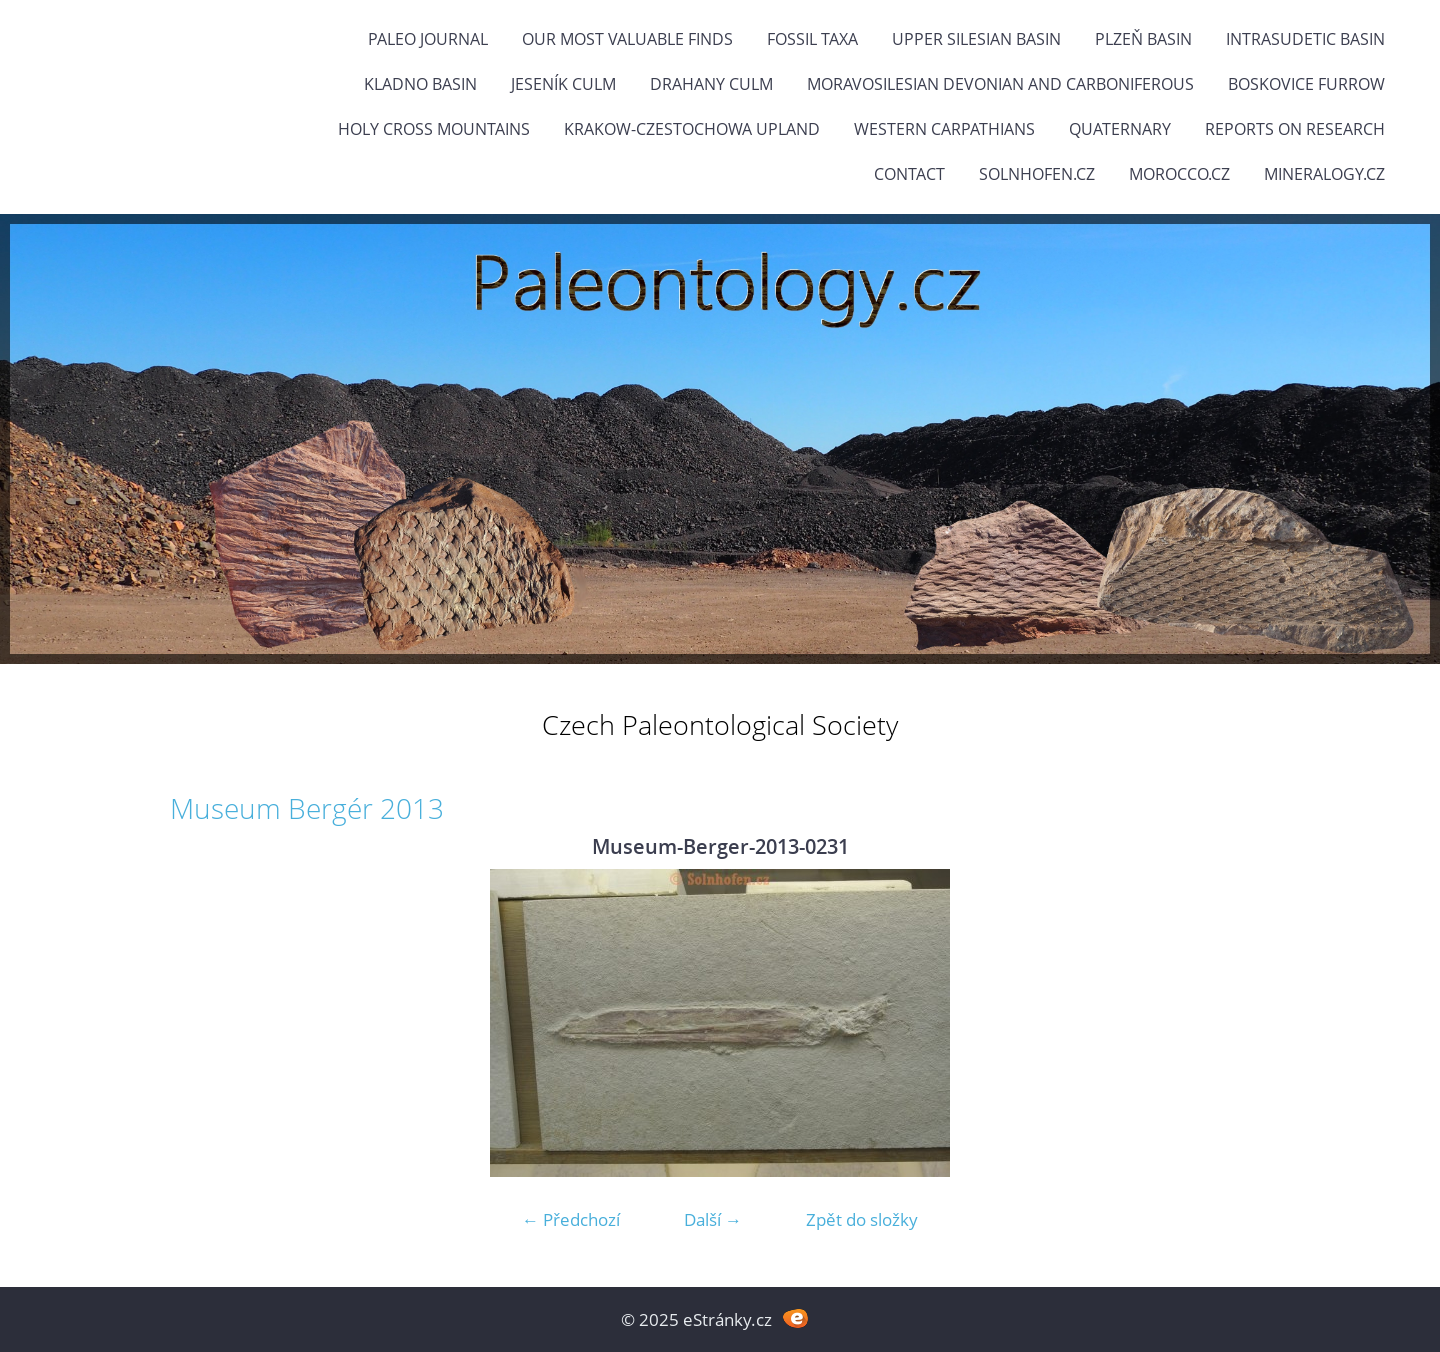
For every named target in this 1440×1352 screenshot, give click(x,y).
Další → (713, 1219)
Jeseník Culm (563, 84)
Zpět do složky (862, 1219)
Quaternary (1120, 129)
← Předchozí (571, 1219)
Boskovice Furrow (1306, 84)
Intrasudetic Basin (1305, 39)
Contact (909, 174)
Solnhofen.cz (1037, 174)
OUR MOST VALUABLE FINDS (627, 39)
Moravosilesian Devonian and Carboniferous (1000, 84)
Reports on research (1295, 129)
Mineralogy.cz (1324, 174)
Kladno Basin (420, 84)
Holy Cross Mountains (434, 129)
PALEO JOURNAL (428, 39)
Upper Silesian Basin (976, 39)
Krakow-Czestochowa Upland (692, 129)
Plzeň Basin (1143, 39)
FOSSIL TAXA (812, 39)
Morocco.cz (1179, 174)
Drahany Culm (711, 84)
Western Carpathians (944, 129)
